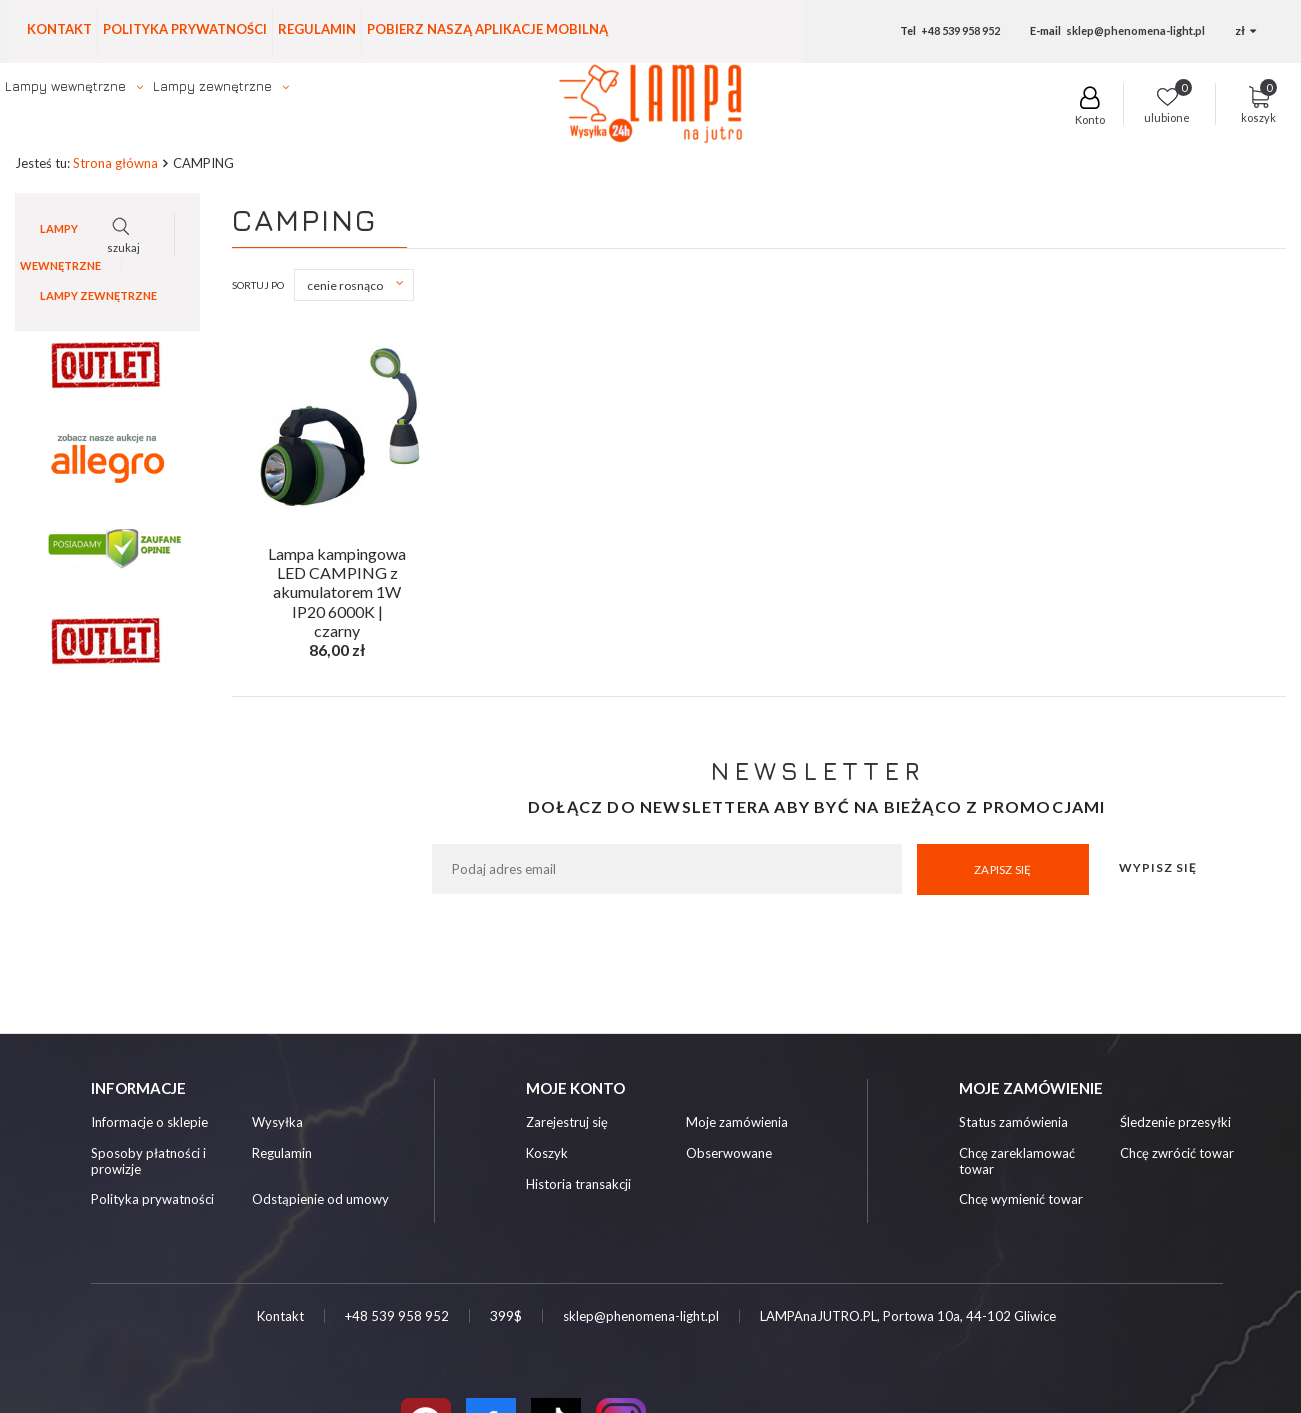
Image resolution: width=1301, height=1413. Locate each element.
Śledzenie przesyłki (1175, 1123)
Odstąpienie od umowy (320, 1200)
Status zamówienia (1013, 1123)
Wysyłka (277, 1123)
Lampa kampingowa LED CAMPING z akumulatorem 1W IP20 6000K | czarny (337, 570)
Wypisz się (1158, 868)
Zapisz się (1002, 870)
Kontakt (59, 29)
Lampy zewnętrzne (212, 86)
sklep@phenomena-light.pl (1135, 30)
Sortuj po (258, 286)
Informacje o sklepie (149, 1123)
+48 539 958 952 (960, 30)
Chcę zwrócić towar (1177, 1154)
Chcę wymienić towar (1021, 1200)
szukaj (998, 112)
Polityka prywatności (185, 29)
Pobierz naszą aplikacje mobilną (487, 29)
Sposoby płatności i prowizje (148, 1162)
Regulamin (317, 29)
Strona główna (115, 164)
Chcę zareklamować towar (1017, 1162)
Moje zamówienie (1031, 1089)
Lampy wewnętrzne (65, 86)
